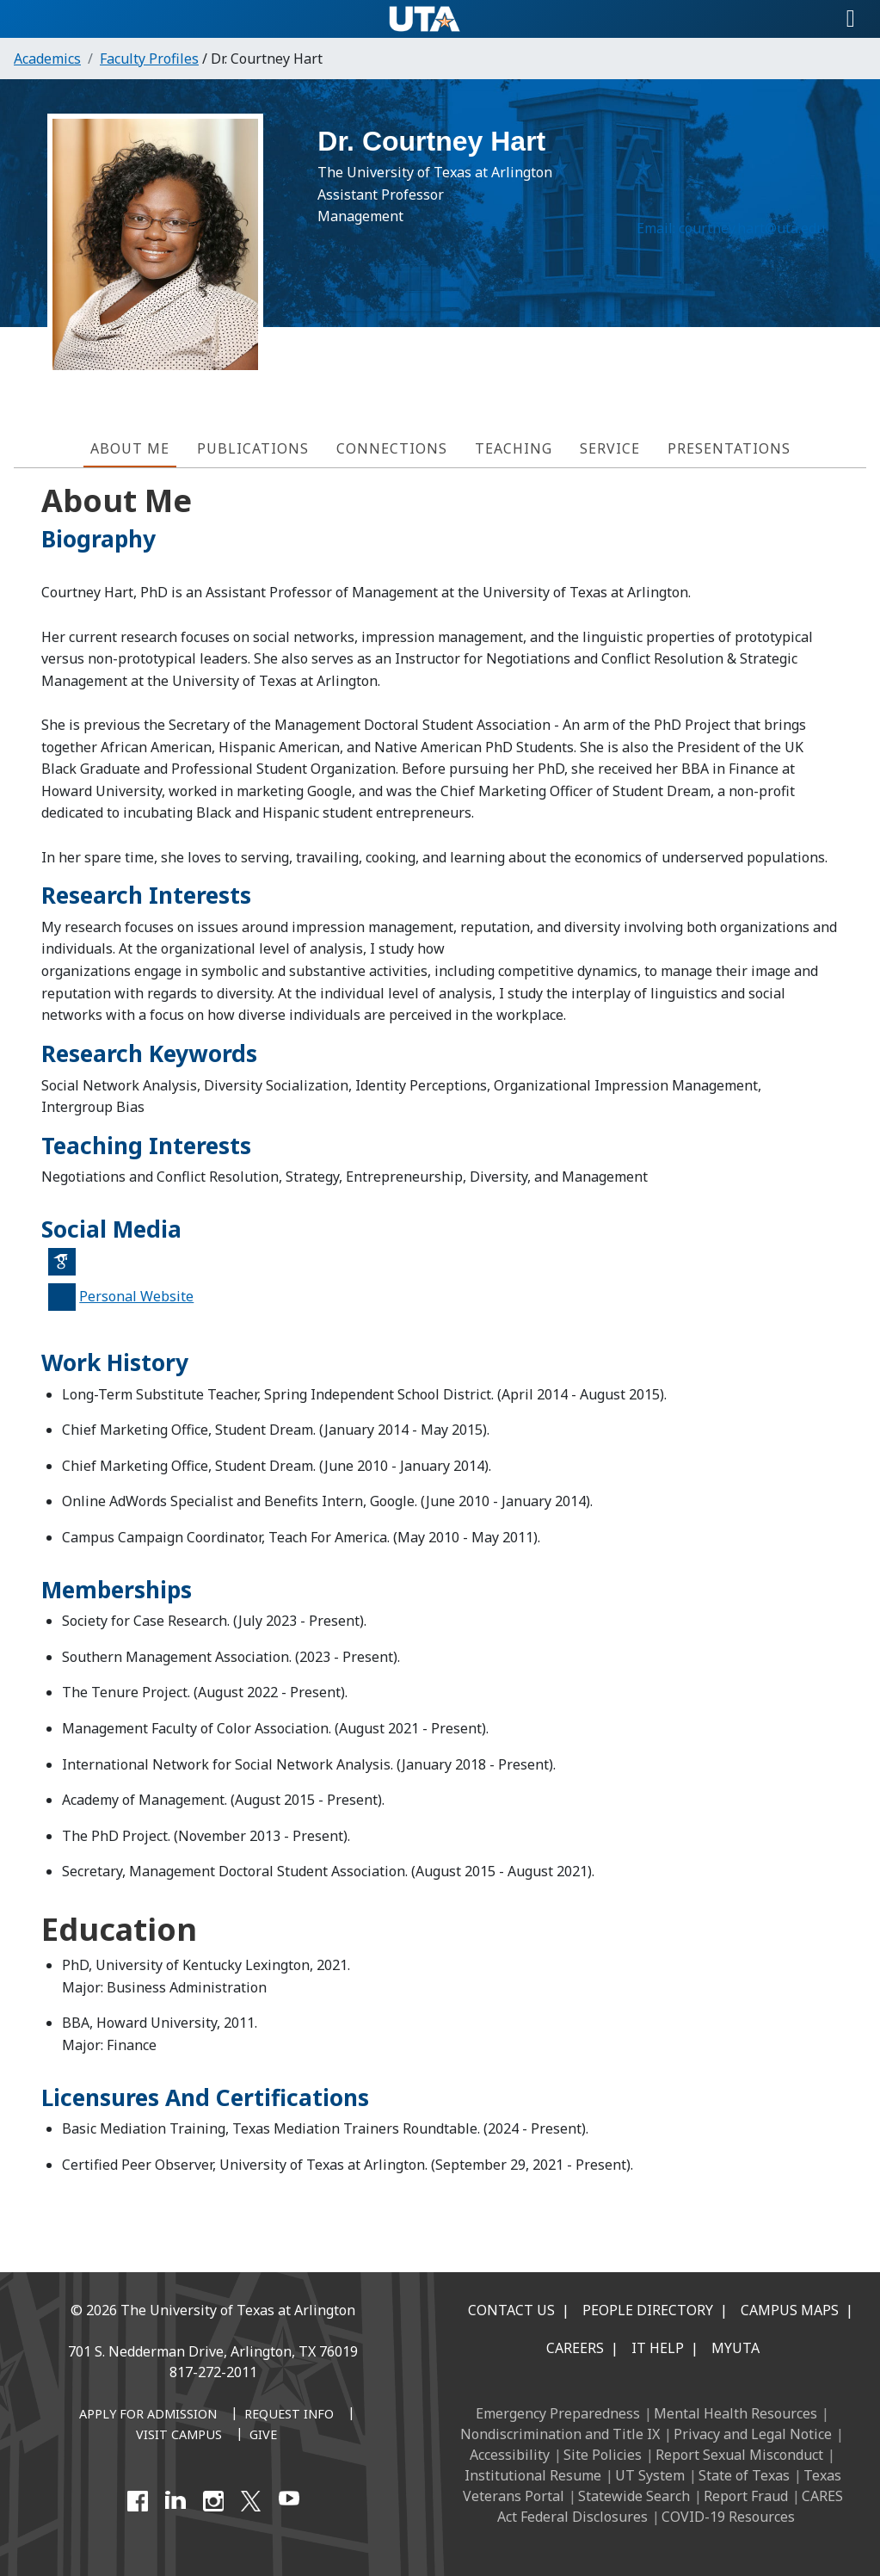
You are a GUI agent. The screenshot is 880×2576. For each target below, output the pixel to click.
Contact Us (511, 2310)
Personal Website (136, 1296)
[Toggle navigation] (850, 19)
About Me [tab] (129, 448)
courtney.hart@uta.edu (743, 236)
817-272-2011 (213, 2372)
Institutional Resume (533, 2475)
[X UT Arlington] (251, 2501)
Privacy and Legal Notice (753, 2434)
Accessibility (510, 2454)
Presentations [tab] (729, 448)
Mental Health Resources (735, 2413)
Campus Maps (790, 2310)
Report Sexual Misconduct (739, 2454)
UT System (650, 2475)
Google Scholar (67, 1269)
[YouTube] (289, 2501)
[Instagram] (213, 2501)
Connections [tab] (391, 448)
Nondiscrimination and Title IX (560, 2434)
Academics (47, 58)
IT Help (657, 2347)
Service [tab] (610, 448)
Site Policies (602, 2454)
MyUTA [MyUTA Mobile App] (735, 2347)
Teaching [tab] (513, 448)
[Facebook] (137, 2501)
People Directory (647, 2310)
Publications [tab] (253, 448)
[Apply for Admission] (148, 2415)
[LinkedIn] (175, 2501)
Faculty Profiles (149, 58)
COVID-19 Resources (728, 2516)
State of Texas (744, 2475)
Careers (575, 2347)
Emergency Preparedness (558, 2413)
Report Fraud (746, 2495)
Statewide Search (634, 2495)
